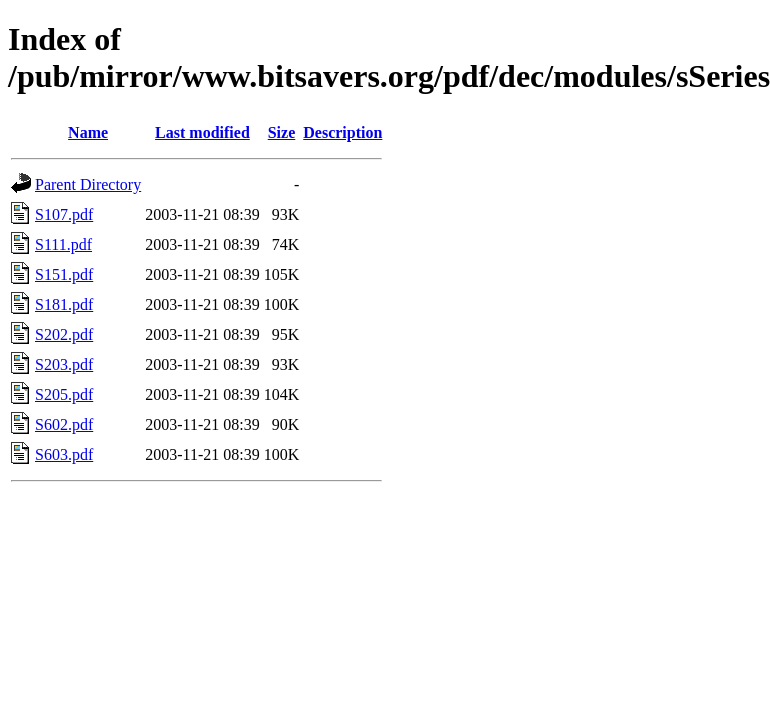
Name (88, 132)
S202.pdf (64, 334)
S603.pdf (64, 454)
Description (342, 132)
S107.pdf (64, 214)
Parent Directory (88, 184)
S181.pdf (64, 304)
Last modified (202, 132)
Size (282, 132)
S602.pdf (64, 424)
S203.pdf (64, 364)
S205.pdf (64, 394)
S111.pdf (63, 244)
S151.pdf (64, 274)
